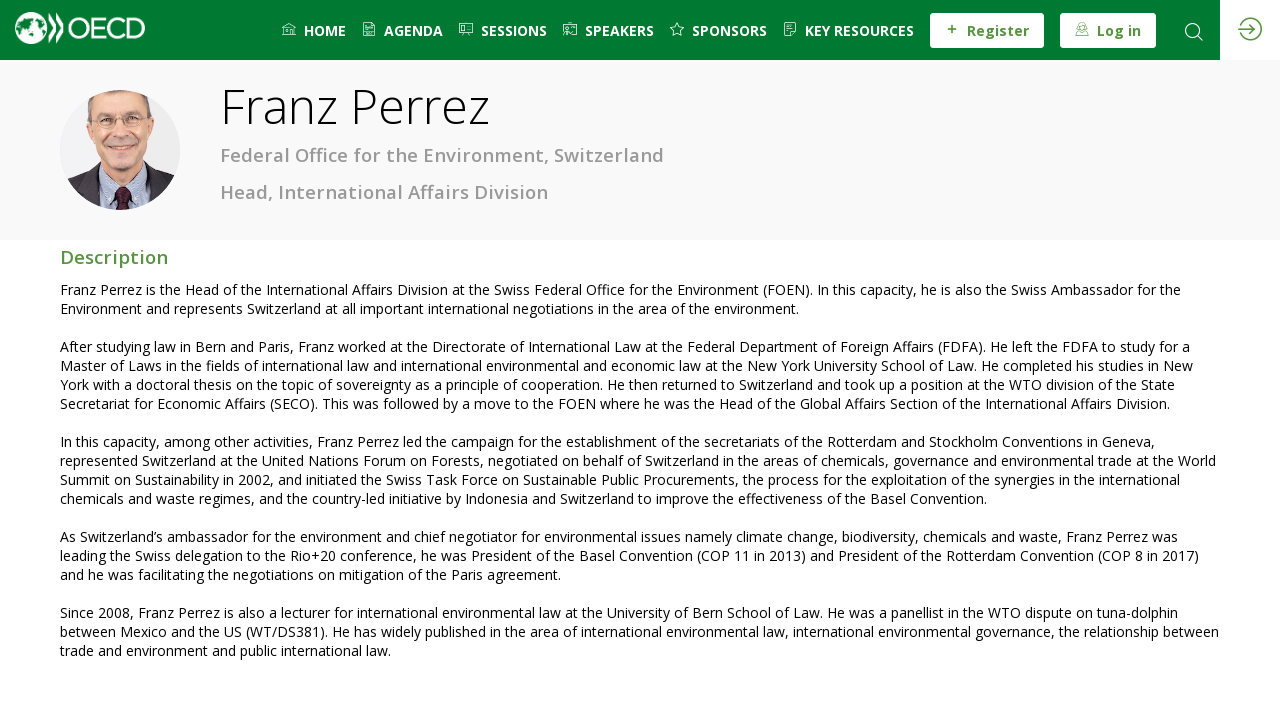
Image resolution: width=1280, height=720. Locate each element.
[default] (314, 30)
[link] (402, 30)
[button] (987, 30)
